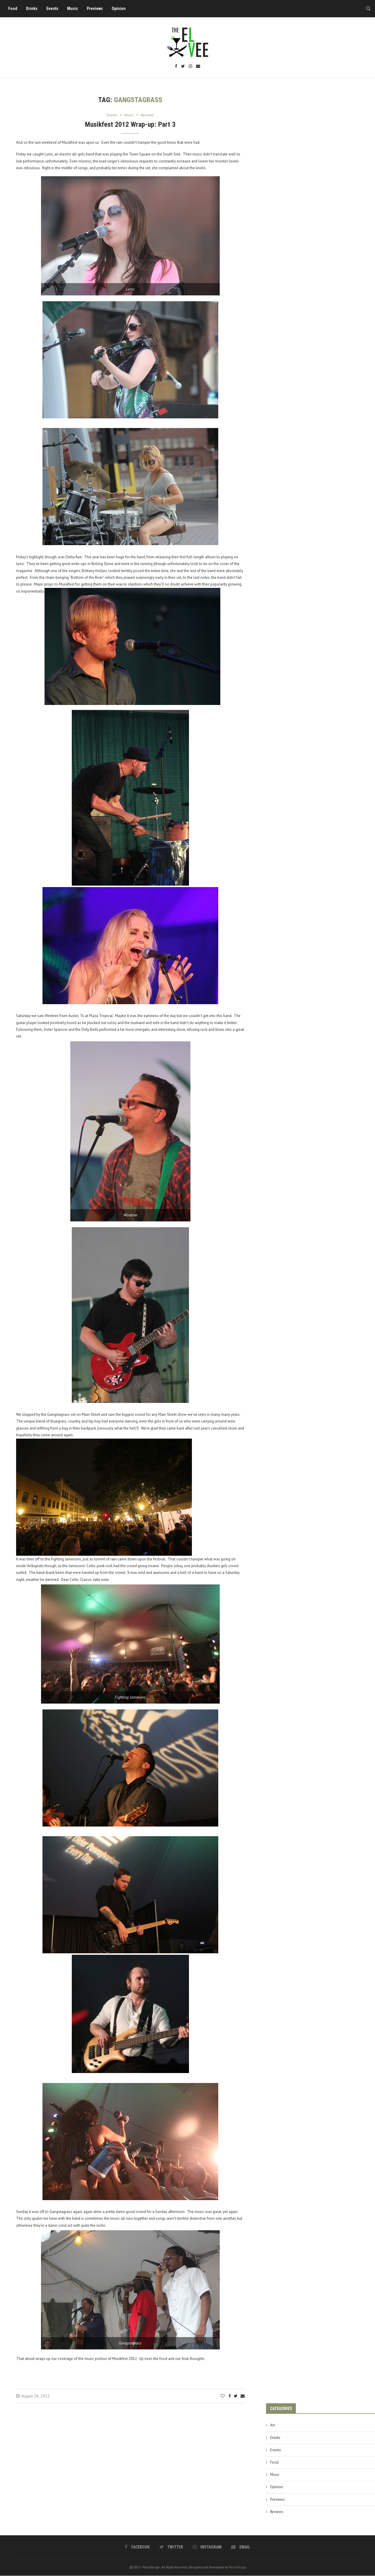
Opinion (121, 8)
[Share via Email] (243, 2396)
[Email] (198, 66)
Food (14, 8)
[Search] (366, 8)
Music (74, 8)
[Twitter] (183, 66)
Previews (97, 8)
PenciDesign (237, 2567)
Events (54, 8)
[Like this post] (223, 2396)
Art (272, 2425)
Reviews (276, 2512)
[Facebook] (176, 66)
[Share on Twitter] (236, 2396)
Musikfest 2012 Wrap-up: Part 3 (130, 125)
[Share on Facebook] (230, 2396)
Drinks (34, 8)
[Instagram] (190, 66)
